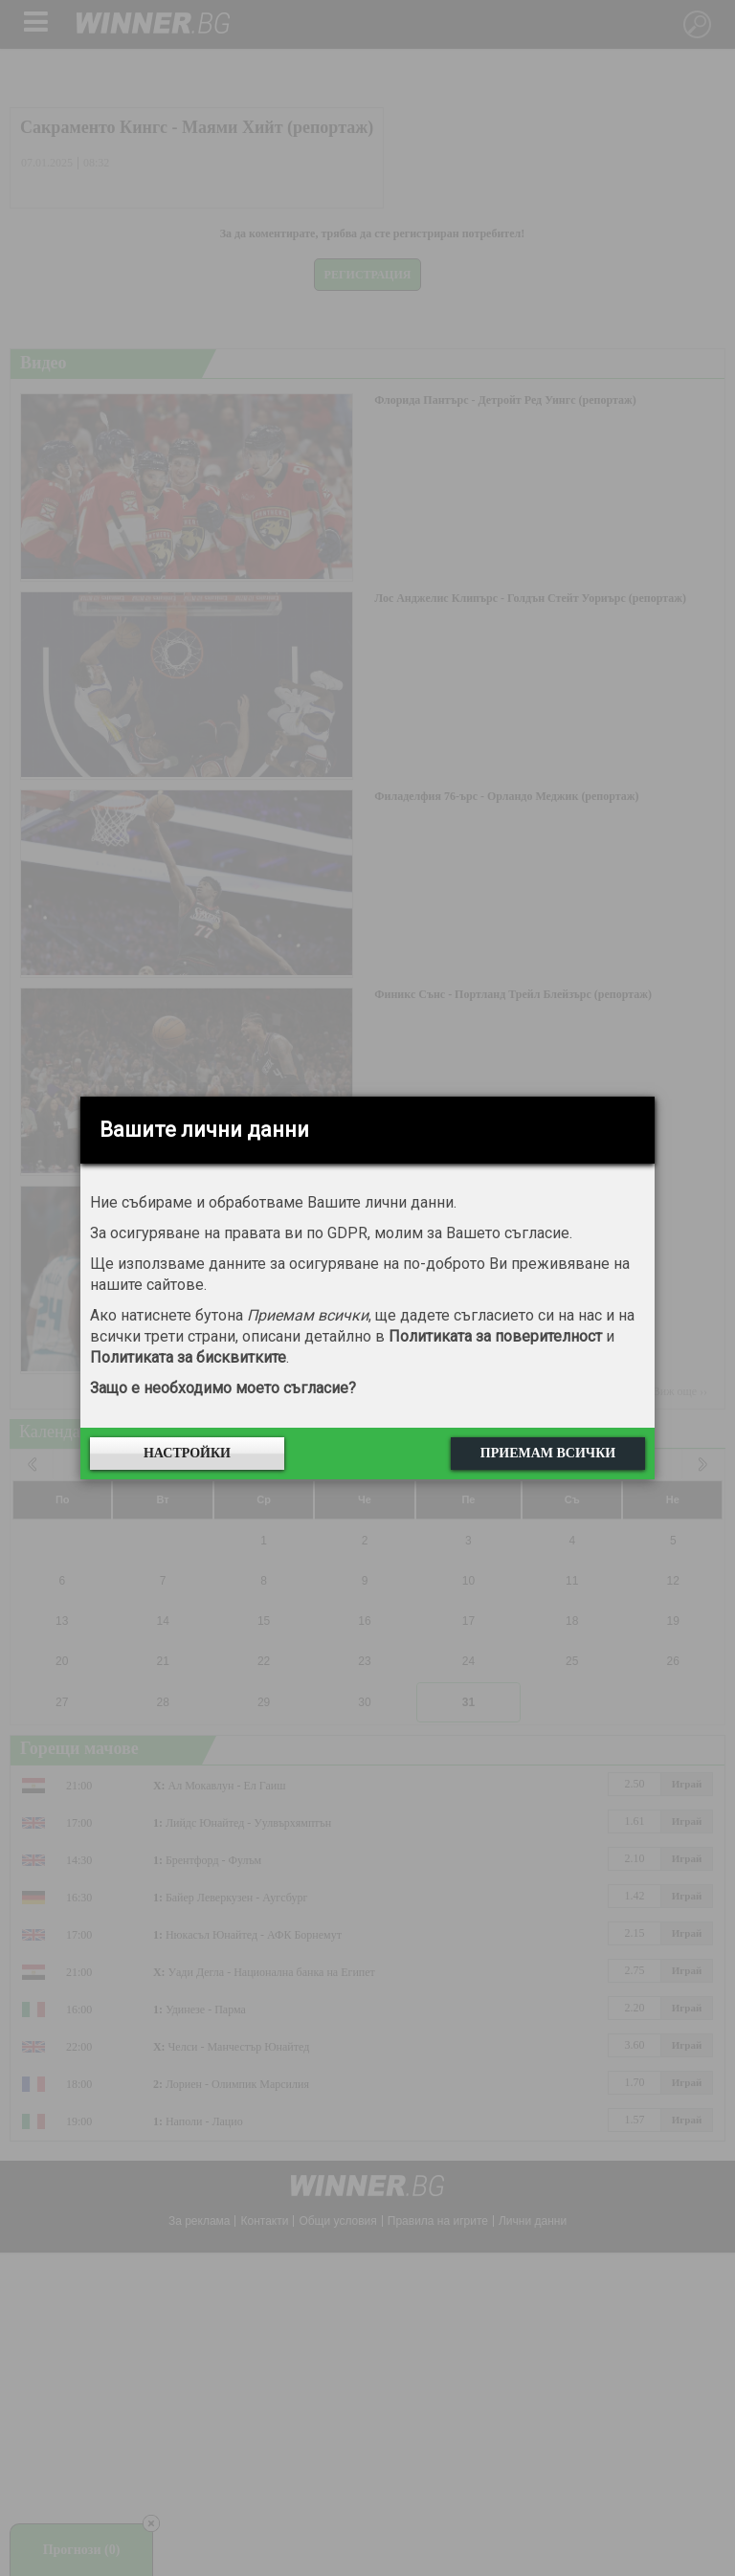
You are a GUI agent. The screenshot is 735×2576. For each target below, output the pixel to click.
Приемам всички (547, 1453)
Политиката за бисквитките (188, 1357)
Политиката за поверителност (495, 1336)
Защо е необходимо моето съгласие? (223, 1388)
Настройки (187, 1453)
